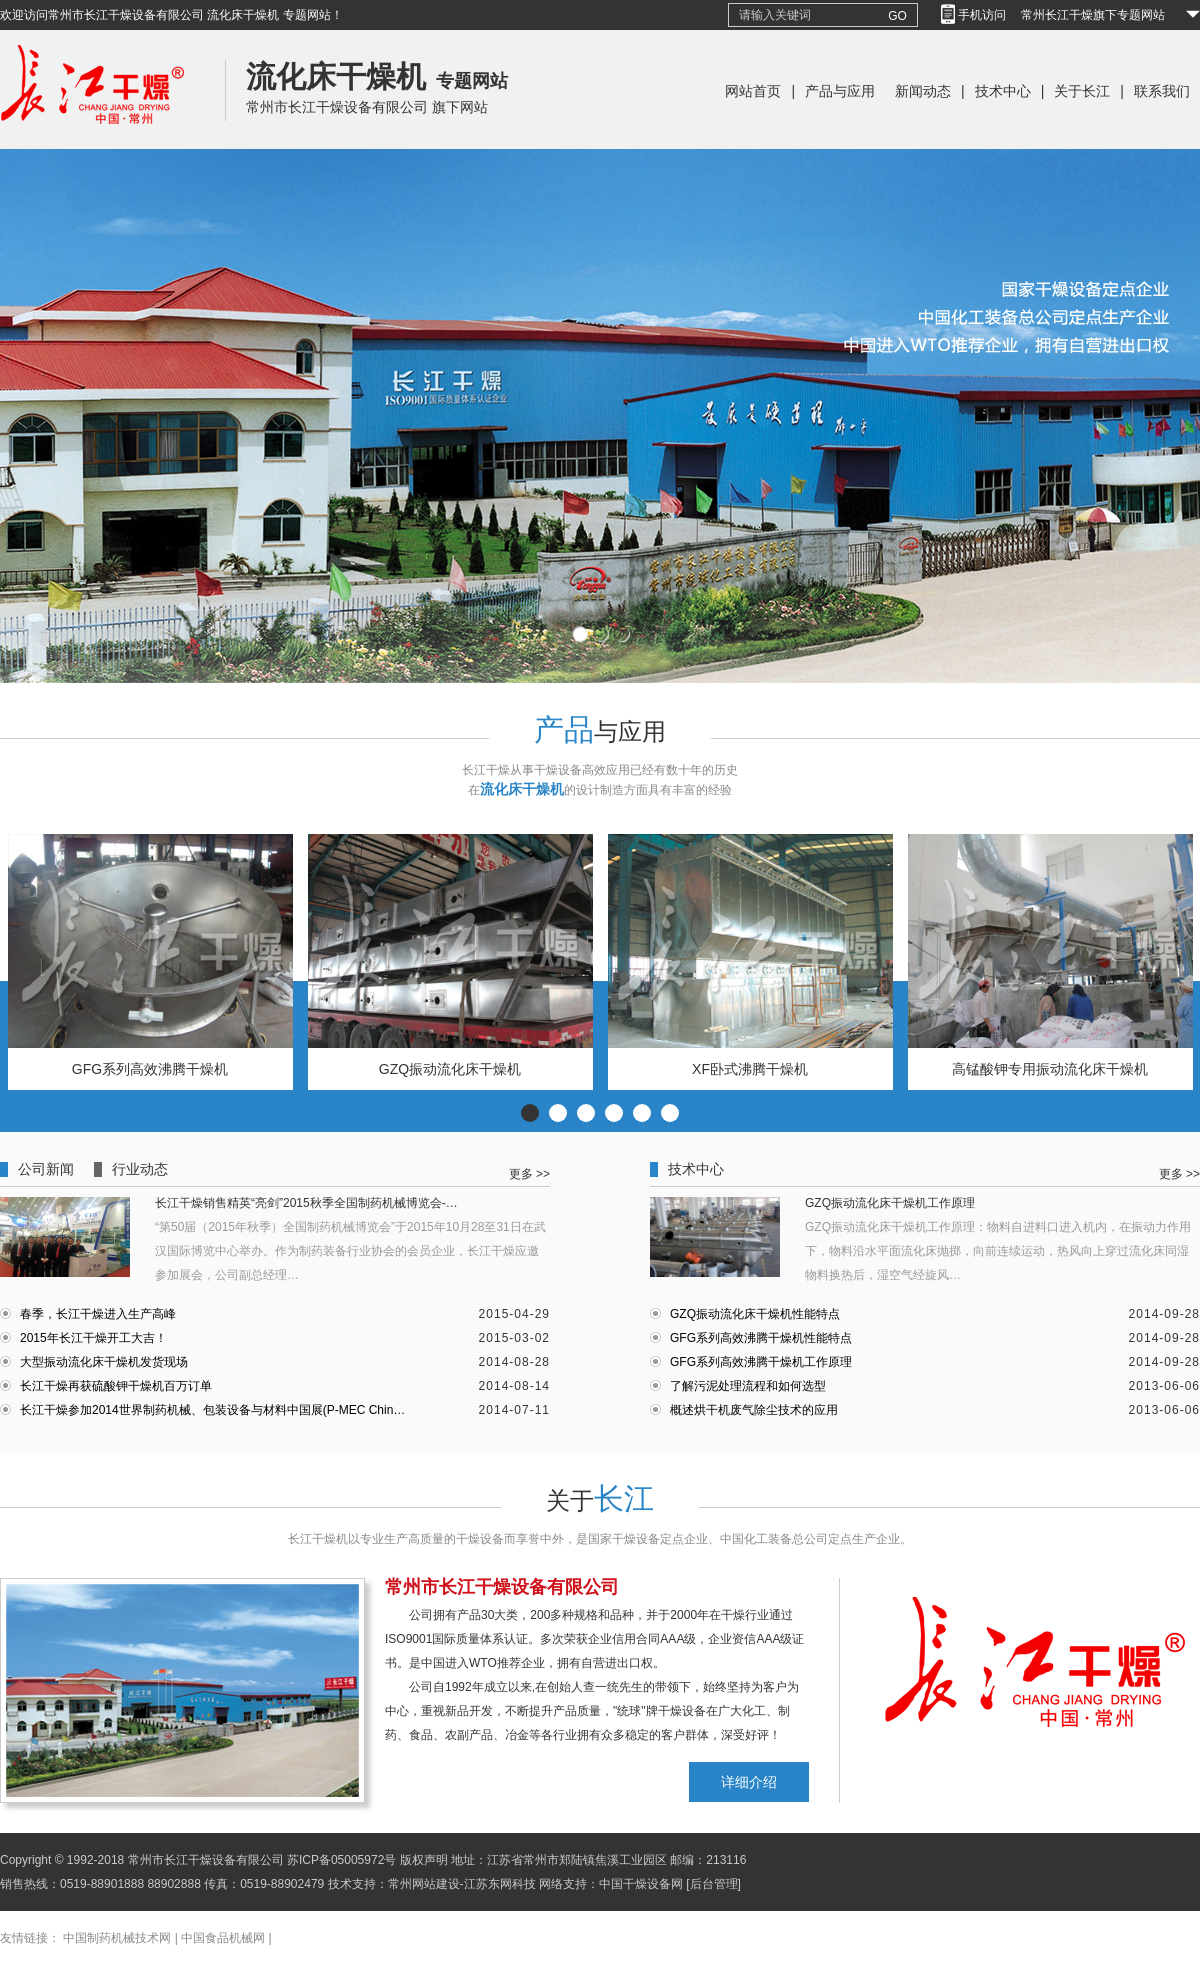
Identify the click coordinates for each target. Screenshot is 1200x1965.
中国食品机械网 (223, 1938)
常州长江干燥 (92, 144)
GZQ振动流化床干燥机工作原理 (890, 1203)
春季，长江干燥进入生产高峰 (98, 1314)
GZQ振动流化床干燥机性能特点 (755, 1314)
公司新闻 (46, 1169)
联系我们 (1162, 91)
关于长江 (1082, 91)
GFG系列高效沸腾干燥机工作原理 (761, 1362)
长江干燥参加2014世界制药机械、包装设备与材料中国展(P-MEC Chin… (212, 1410)
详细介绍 (749, 1782)
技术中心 (1003, 91)
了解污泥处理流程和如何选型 (748, 1386)
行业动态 (140, 1169)
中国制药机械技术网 (117, 1938)
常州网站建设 (424, 1884)
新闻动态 (923, 91)
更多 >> (529, 1174)
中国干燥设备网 (641, 1884)
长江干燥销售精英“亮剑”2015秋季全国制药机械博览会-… (306, 1203)
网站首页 (753, 91)
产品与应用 (840, 91)
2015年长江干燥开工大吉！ (93, 1338)
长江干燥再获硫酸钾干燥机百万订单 (116, 1386)
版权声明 (424, 1860)
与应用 (600, 731)
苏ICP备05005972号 (341, 1860)
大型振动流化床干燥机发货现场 (104, 1362)
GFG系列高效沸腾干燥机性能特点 (761, 1338)
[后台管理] (713, 1884)
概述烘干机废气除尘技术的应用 (754, 1410)
